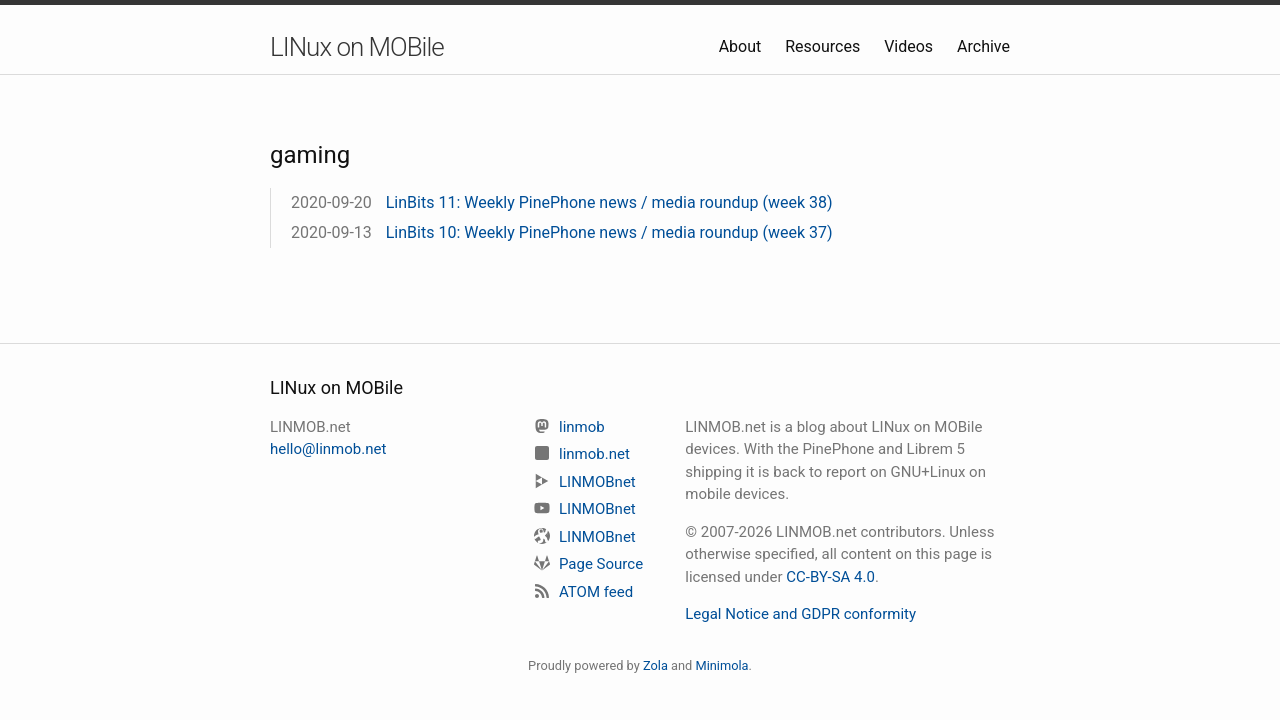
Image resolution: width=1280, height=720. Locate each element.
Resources (824, 46)
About (742, 46)
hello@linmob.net (328, 449)
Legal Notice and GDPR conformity (800, 614)
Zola (655, 665)
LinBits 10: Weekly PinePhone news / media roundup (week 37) (609, 232)
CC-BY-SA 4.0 (830, 577)
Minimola (721, 665)
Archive (983, 46)
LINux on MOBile (357, 47)
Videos (910, 46)
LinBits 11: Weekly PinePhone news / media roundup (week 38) (609, 202)
